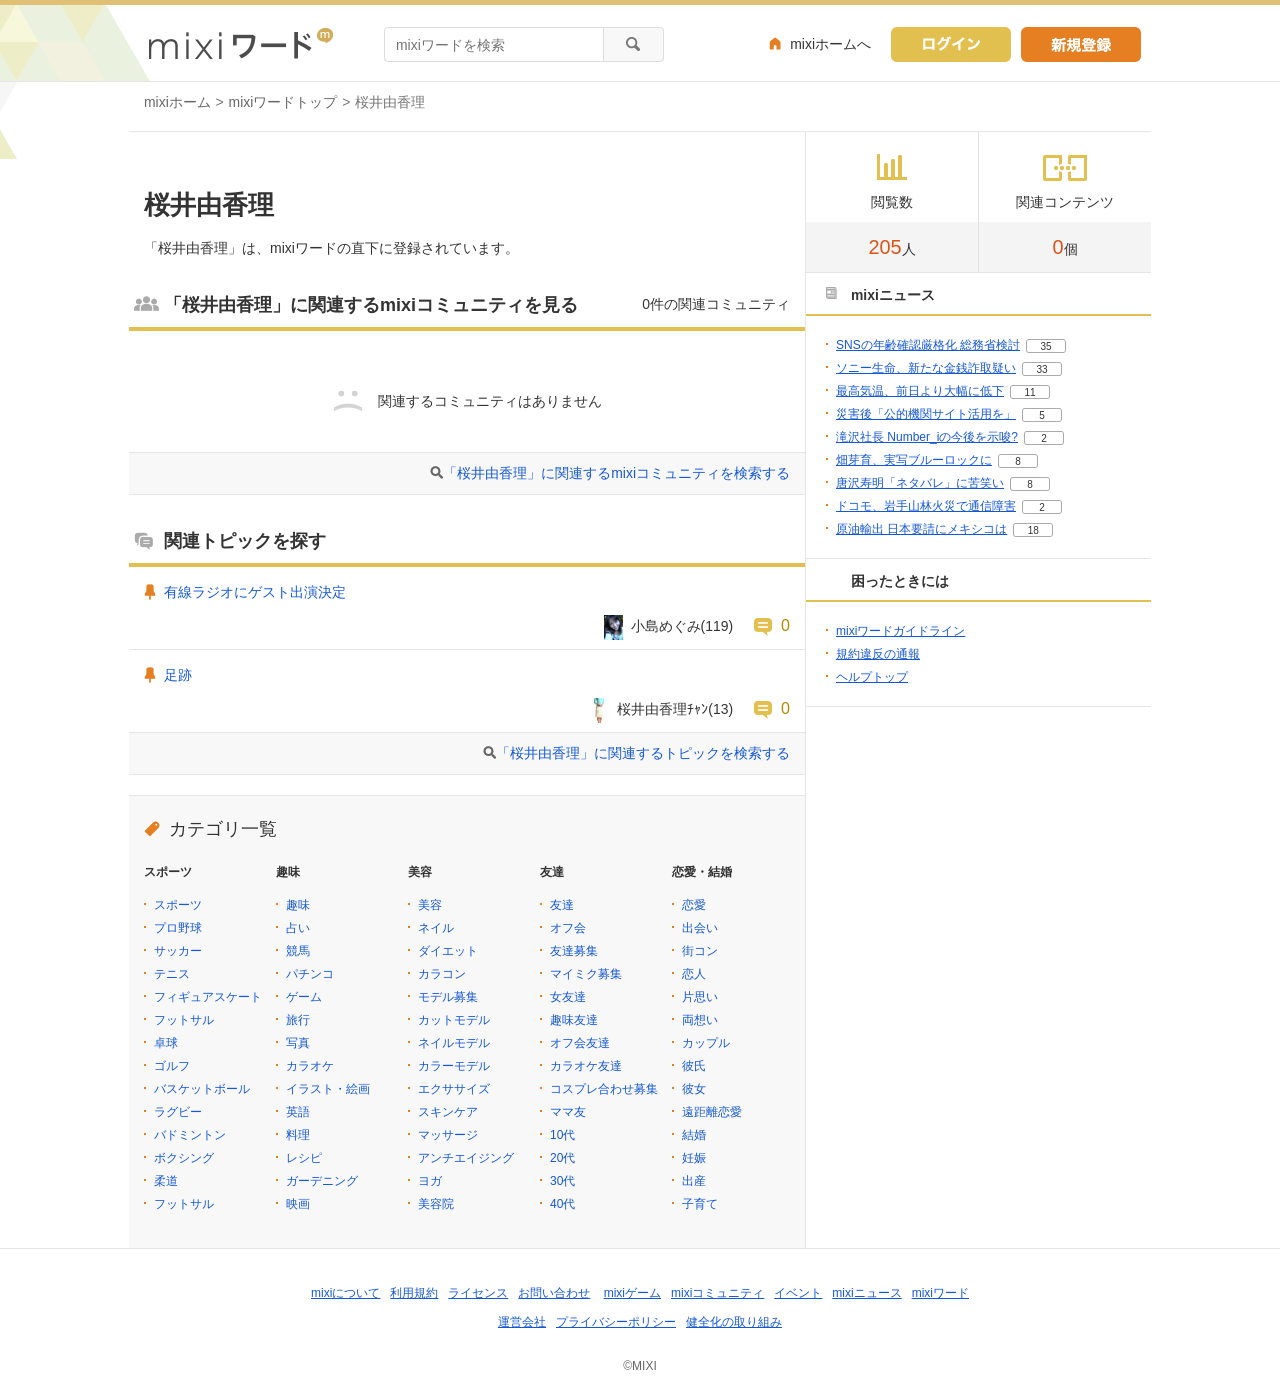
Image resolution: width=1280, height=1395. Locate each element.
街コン (700, 951)
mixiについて (345, 1293)
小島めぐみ (666, 626)
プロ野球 (178, 928)
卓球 (166, 1043)
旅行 (298, 1020)
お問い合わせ (554, 1293)
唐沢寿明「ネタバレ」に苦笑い (920, 483)
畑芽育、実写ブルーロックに (914, 460)
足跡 (178, 675)
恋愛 (694, 905)
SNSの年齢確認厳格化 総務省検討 (928, 345)
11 (1029, 392)
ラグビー (178, 1112)
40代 (562, 1204)
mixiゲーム (632, 1293)
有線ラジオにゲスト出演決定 (255, 592)
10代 (562, 1135)
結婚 (694, 1135)
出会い (700, 928)
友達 (562, 905)
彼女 (694, 1089)
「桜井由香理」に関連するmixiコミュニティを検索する (616, 473)
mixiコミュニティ (717, 1293)
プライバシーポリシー (616, 1322)
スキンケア (448, 1112)
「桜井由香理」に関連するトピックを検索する (643, 753)
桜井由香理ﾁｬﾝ (662, 709)
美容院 (436, 1204)
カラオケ (310, 1066)
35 (1045, 346)
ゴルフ (172, 1066)
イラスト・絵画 (328, 1089)
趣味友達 (574, 1020)
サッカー (178, 951)
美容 (430, 905)
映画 (298, 1204)
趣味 (298, 905)
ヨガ (430, 1181)
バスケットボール (202, 1089)
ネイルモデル (454, 1043)
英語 (298, 1112)
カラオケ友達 (586, 1066)
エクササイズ (454, 1089)
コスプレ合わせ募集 (604, 1089)
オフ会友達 (580, 1043)
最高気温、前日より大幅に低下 (920, 391)
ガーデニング (322, 1181)
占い (298, 928)
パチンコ (310, 974)
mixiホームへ (830, 44)
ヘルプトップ (872, 677)
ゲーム (304, 997)
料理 (298, 1135)
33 (1041, 369)
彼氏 (694, 1066)
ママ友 (568, 1112)
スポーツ (178, 905)
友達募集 (574, 951)
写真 (298, 1043)
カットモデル (454, 1020)
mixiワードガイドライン (900, 631)
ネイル (436, 928)
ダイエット (448, 951)
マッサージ (448, 1135)
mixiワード (940, 1293)
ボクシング (184, 1158)
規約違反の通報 (878, 654)
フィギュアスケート (208, 997)
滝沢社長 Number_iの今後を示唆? (927, 437)
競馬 (298, 951)
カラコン (442, 974)
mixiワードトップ (283, 102)
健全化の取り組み (734, 1322)
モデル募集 (448, 997)
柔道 (166, 1181)
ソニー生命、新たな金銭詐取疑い (926, 368)
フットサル (184, 1020)
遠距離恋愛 (712, 1112)
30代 (562, 1181)
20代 (562, 1158)
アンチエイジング (466, 1158)
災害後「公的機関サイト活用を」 (926, 414)
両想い (700, 1020)
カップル (706, 1043)
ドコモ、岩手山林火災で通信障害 (926, 506)
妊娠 (694, 1158)
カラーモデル (454, 1066)
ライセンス (478, 1293)
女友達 (568, 997)
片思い (700, 997)
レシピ (304, 1158)
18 (1033, 530)
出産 (694, 1181)
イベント (798, 1293)
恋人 (694, 974)
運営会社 (522, 1322)
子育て (700, 1204)
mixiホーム (177, 102)
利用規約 (414, 1293)
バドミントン (190, 1135)
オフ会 (568, 928)
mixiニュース (866, 1293)
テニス (172, 974)
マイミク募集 (586, 974)
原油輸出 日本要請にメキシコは (921, 529)
